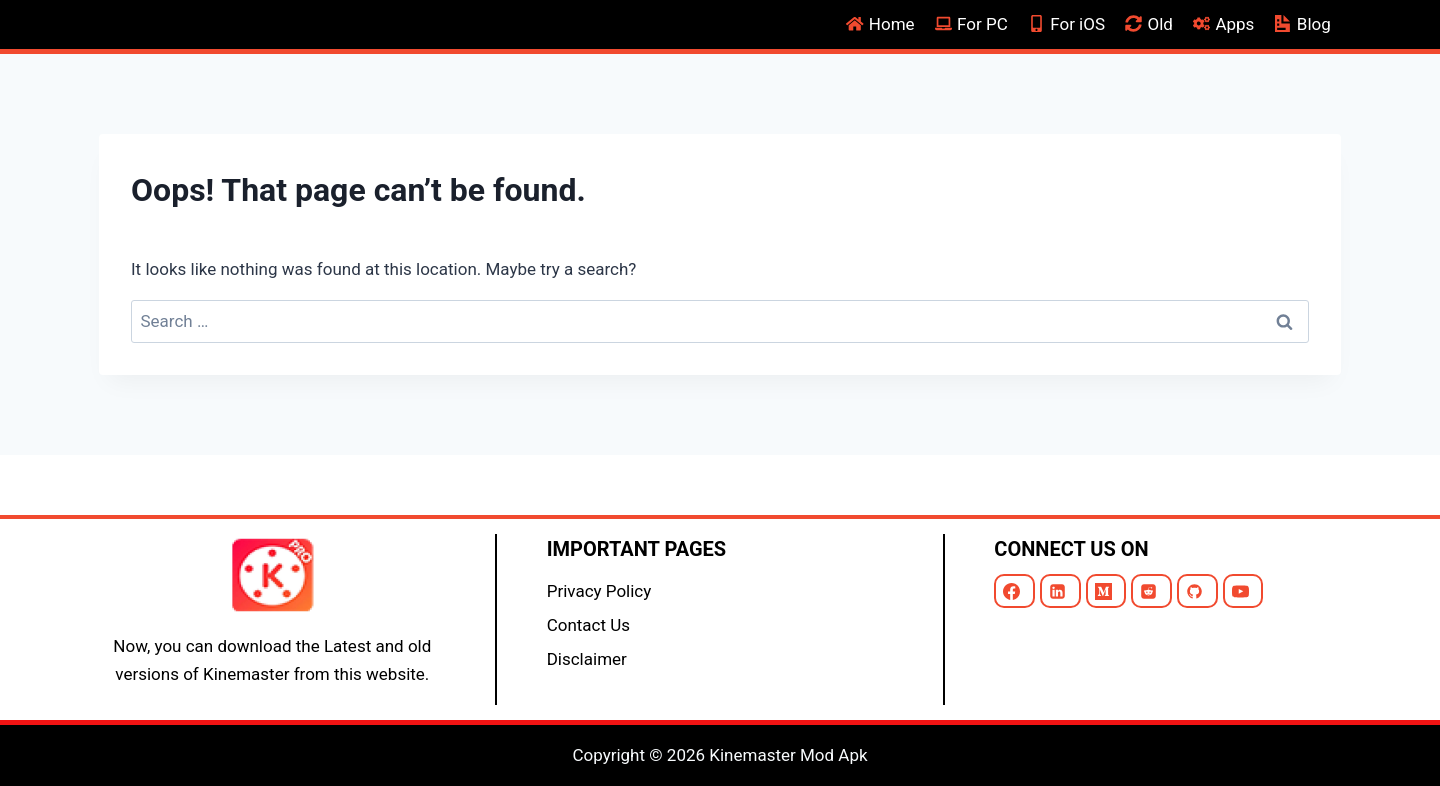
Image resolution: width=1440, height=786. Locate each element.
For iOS (1066, 24)
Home (880, 24)
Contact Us (588, 625)
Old (1149, 24)
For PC (971, 24)
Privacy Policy (599, 591)
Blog (1303, 24)
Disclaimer (587, 659)
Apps (1223, 24)
